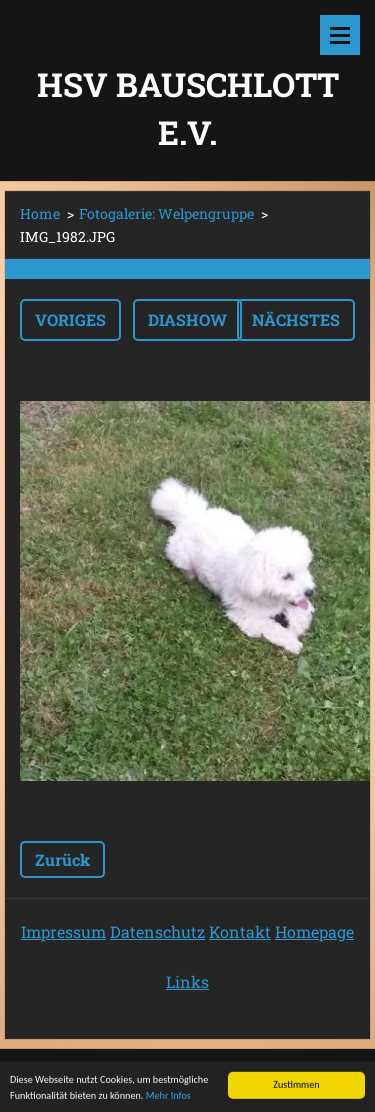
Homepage (314, 931)
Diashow (187, 319)
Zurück (62, 859)
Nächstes (296, 319)
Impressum (63, 931)
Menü (340, 35)
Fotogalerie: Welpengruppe (166, 213)
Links (187, 981)
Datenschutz (157, 931)
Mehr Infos (168, 1097)
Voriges (70, 319)
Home (40, 213)
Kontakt (240, 931)
